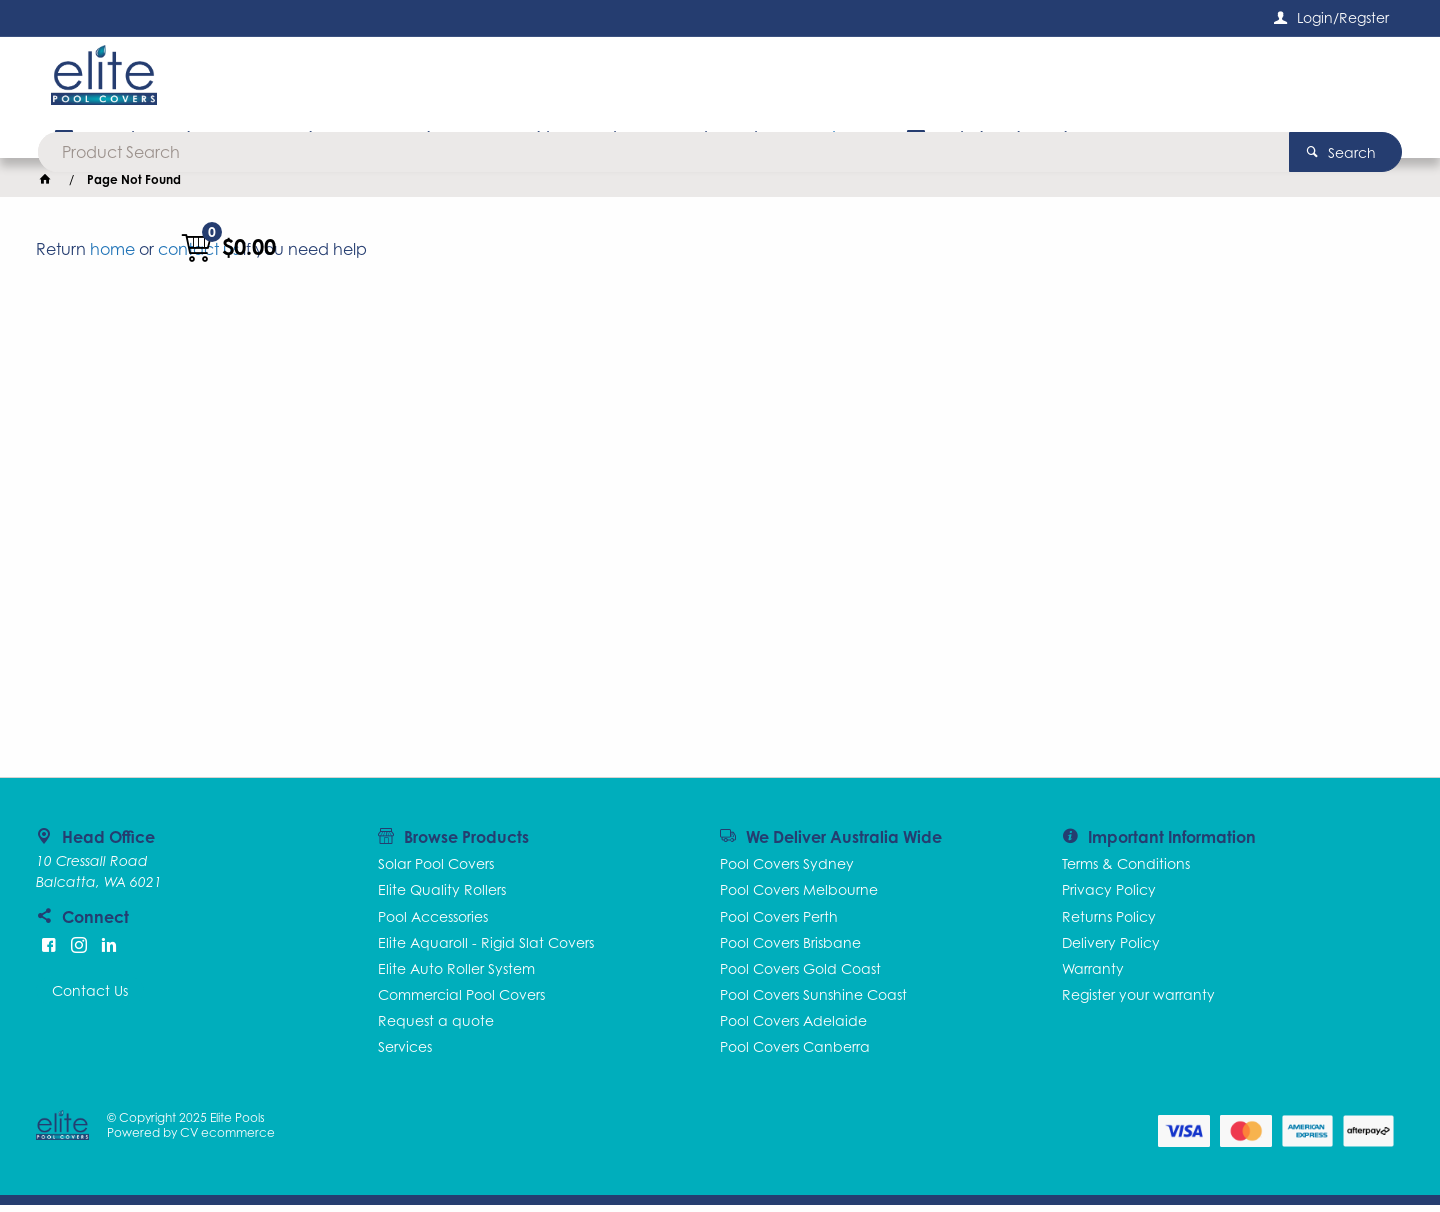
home (112, 256)
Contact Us (90, 997)
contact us (198, 256)
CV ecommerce (229, 1139)
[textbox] (688, 80)
